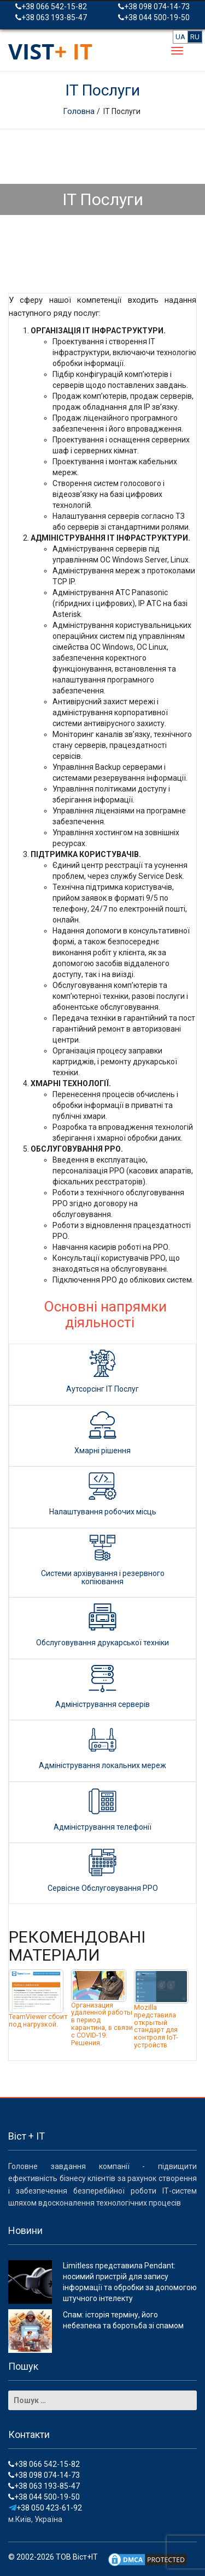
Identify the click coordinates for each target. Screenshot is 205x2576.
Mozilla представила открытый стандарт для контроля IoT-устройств (156, 2026)
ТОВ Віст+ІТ (77, 2557)
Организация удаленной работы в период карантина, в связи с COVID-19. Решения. (102, 2024)
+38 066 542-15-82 (51, 6)
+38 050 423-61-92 (45, 2507)
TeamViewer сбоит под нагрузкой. (38, 2020)
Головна (80, 111)
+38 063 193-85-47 (51, 17)
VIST (50, 51)
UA (180, 37)
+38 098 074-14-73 (154, 6)
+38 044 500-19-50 (154, 17)
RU (195, 37)
